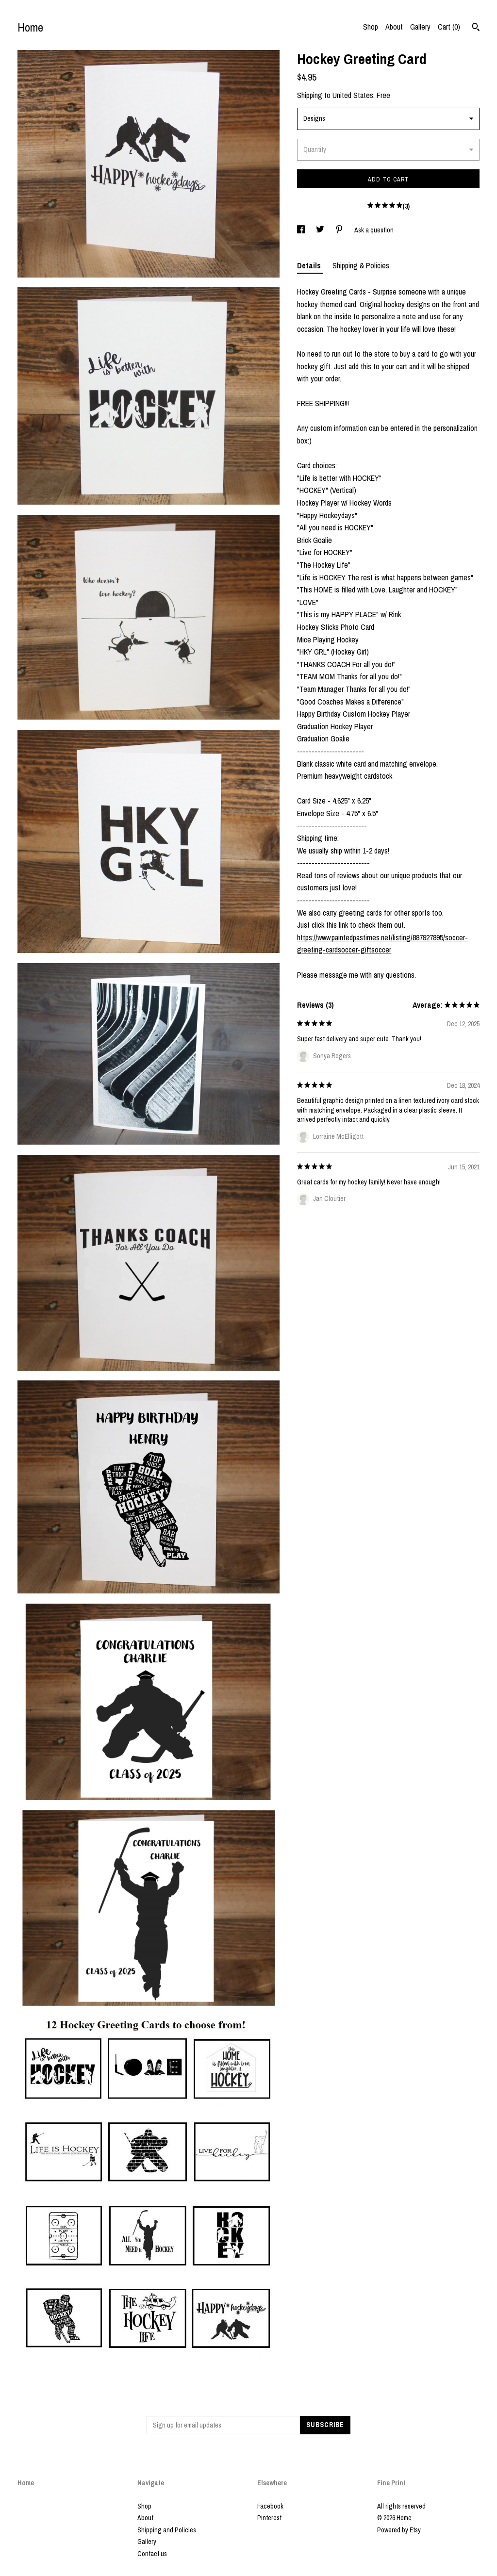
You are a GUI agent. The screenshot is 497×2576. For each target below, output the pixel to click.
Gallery (420, 26)
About (394, 26)
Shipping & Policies (360, 265)
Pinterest (269, 2517)
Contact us (152, 2553)
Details (310, 265)
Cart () (449, 26)
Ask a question (374, 230)
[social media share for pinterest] (340, 230)
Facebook (270, 2506)
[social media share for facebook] (301, 230)
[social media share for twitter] (321, 230)
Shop (370, 26)
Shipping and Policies (166, 2530)
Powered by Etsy (399, 2530)
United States (352, 95)
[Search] (476, 28)
